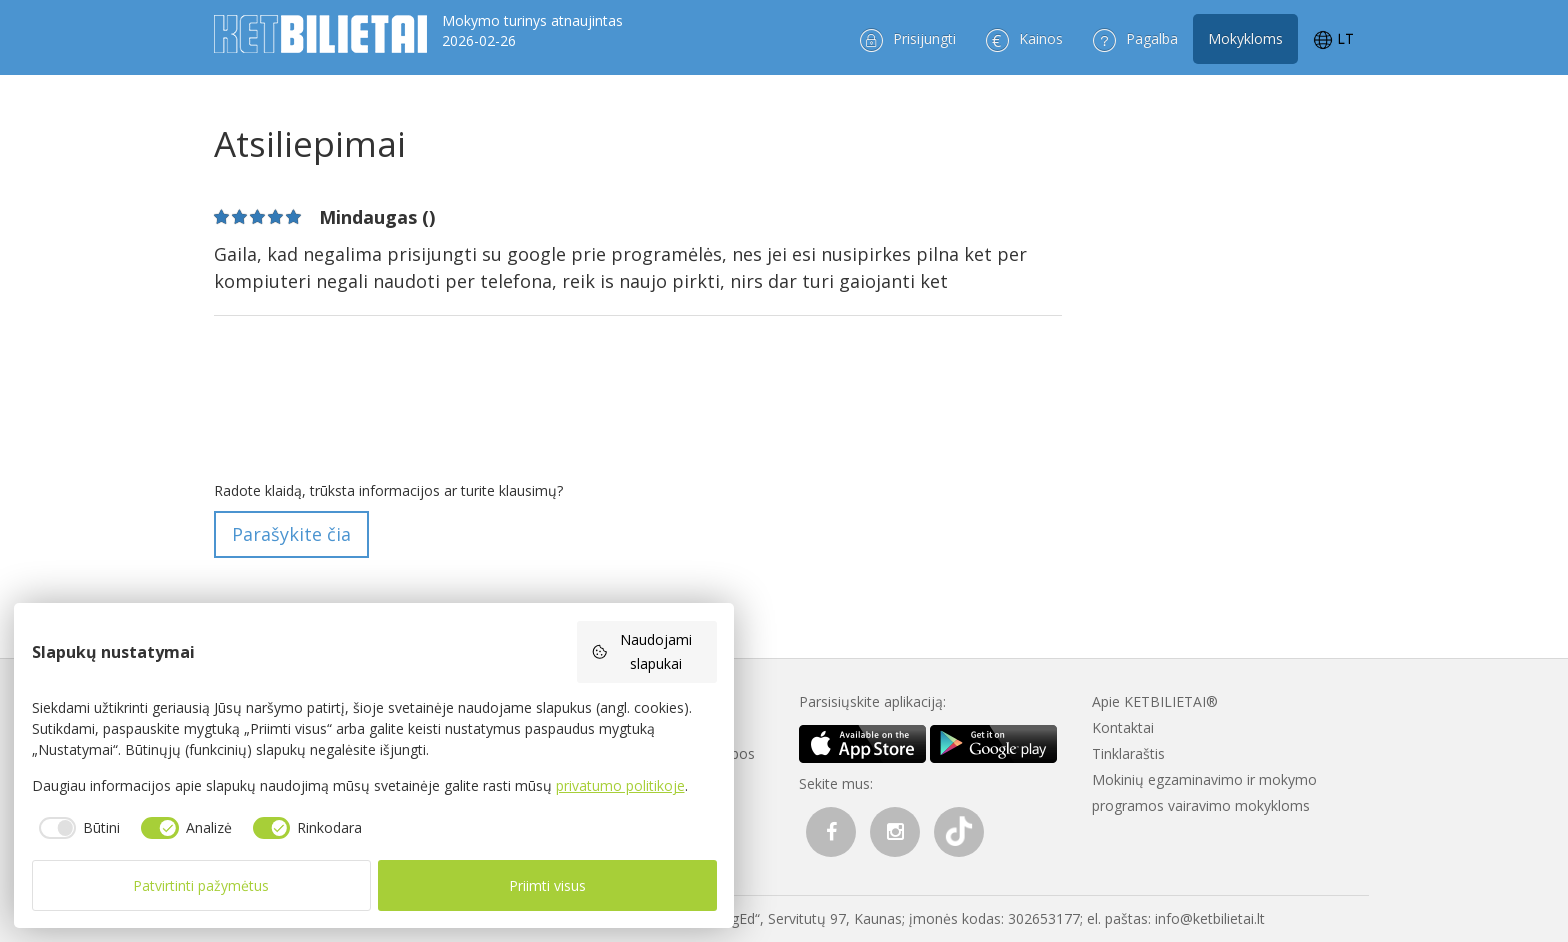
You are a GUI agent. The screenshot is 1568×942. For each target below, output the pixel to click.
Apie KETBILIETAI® (1155, 701)
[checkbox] (76, 828)
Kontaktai (1123, 727)
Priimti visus (547, 885)
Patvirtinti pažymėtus (201, 885)
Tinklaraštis (1128, 753)
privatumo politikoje (620, 785)
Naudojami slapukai (642, 651)
